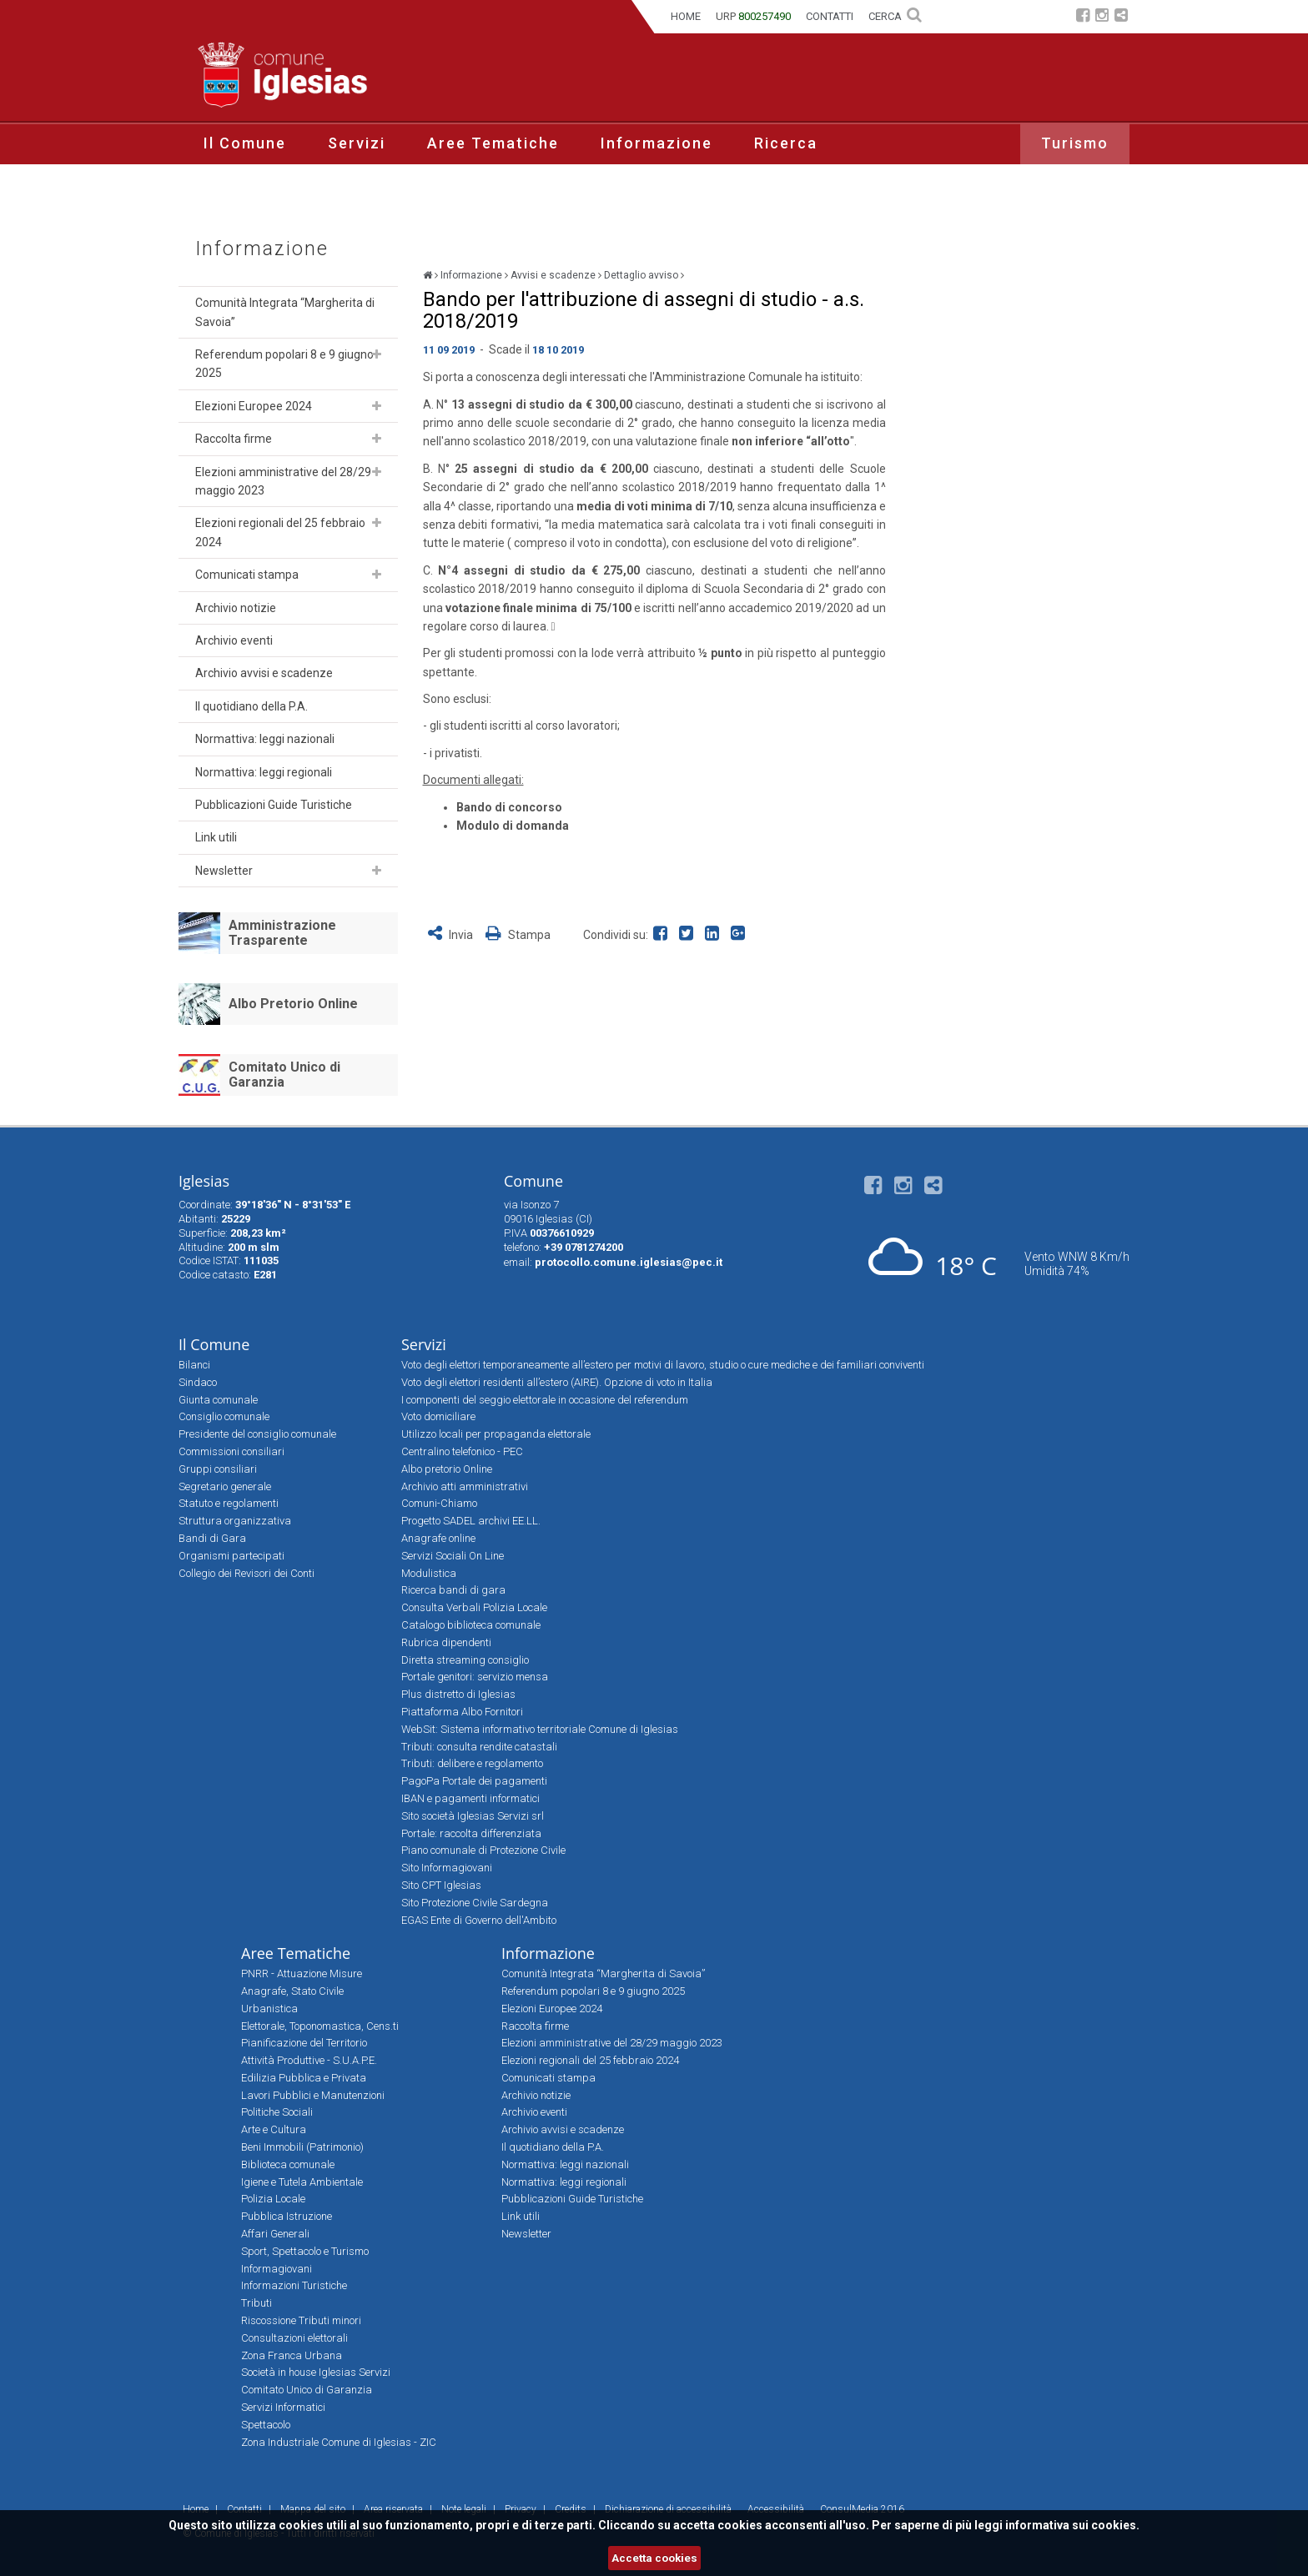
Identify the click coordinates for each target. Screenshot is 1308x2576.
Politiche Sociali (277, 2112)
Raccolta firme (233, 438)
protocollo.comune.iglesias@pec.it (628, 1262)
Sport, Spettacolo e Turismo (305, 2251)
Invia (451, 935)
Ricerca (786, 143)
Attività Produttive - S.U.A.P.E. (309, 2060)
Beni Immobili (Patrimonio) (302, 2147)
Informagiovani (276, 2268)
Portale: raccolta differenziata (471, 1833)
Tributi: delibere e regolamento (472, 1763)
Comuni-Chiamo (439, 1503)
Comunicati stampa (247, 574)
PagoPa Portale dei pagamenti (474, 1781)
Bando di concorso (509, 807)
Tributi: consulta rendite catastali (479, 1746)
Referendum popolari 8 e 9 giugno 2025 (284, 363)
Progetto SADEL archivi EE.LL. (471, 1520)
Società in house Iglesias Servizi (315, 2372)
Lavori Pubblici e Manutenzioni (313, 2095)
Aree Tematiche (493, 143)
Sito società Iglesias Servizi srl (472, 1816)
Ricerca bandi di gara (453, 1590)
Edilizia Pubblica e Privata (303, 2077)
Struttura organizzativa (235, 1520)
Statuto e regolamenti (229, 1503)
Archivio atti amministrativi (464, 1486)
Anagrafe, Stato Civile (292, 1991)
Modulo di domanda (512, 825)
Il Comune (245, 143)
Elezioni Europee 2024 (253, 406)
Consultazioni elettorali (294, 2338)
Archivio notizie (235, 608)
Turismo (1075, 143)
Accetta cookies (654, 2558)
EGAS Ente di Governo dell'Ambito (478, 1920)
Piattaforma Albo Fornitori (462, 1711)
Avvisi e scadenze (553, 275)
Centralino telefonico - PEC (462, 1451)
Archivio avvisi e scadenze (264, 673)
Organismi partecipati (231, 1555)
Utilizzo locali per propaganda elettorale (496, 1434)
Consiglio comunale (224, 1416)
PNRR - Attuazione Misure (301, 1973)
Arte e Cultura (273, 2129)
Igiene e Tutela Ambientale (302, 2182)
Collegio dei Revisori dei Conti (246, 1573)
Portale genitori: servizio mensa (474, 1676)
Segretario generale (225, 1486)
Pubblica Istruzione (286, 2216)
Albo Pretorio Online (293, 1004)
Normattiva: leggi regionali (263, 772)
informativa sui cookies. (1072, 2525)
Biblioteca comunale (288, 2164)
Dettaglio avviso (641, 275)
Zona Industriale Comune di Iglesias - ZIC (338, 2442)
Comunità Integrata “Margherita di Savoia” (285, 312)
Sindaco (198, 1382)
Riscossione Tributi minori (301, 2320)
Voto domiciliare (438, 1416)
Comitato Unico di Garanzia (284, 1074)
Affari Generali (275, 2233)
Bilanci (194, 1364)
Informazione (656, 143)
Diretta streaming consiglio (465, 1660)
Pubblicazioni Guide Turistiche (273, 804)
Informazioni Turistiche (294, 2285)
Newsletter (224, 870)
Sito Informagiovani (446, 1867)
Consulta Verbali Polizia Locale (474, 1607)
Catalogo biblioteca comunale (471, 1625)
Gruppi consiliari (218, 1469)
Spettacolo (265, 2424)
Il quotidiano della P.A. (251, 706)
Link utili (216, 837)
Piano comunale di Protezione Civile (483, 1850)
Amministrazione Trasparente (282, 932)
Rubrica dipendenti (446, 1642)
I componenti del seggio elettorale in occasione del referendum (544, 1399)
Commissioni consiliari (231, 1451)
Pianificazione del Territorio (304, 2042)
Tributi (256, 2303)
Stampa (518, 935)
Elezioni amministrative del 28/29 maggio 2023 (283, 481)
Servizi (356, 143)
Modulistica (428, 1573)
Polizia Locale (273, 2198)
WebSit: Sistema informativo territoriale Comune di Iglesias (539, 1729)
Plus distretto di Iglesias (458, 1694)
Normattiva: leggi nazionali (265, 739)
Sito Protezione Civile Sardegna (474, 1902)
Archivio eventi (234, 640)
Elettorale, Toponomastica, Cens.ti (320, 2026)
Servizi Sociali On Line (452, 1555)
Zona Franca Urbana (291, 2355)
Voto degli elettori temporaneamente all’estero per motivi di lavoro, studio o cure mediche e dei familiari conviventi (662, 1364)
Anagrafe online (438, 1538)
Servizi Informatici (283, 2407)
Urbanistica (269, 2008)
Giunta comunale (218, 1399)
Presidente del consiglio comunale (257, 1434)
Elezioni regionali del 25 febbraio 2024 (280, 532)
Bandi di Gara (212, 1538)
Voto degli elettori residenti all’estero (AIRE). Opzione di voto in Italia (556, 1382)
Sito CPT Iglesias (441, 1885)
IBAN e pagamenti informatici (470, 1798)
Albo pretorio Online (446, 1469)
